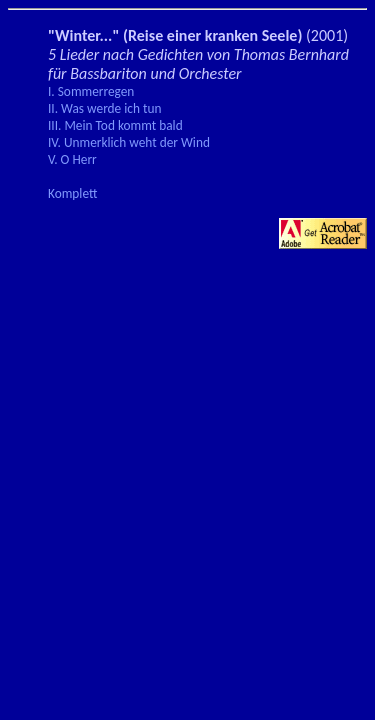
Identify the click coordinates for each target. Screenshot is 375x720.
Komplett (72, 193)
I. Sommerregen (91, 91)
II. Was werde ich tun (104, 108)
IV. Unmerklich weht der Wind (129, 142)
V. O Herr (72, 159)
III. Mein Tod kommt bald (115, 125)
